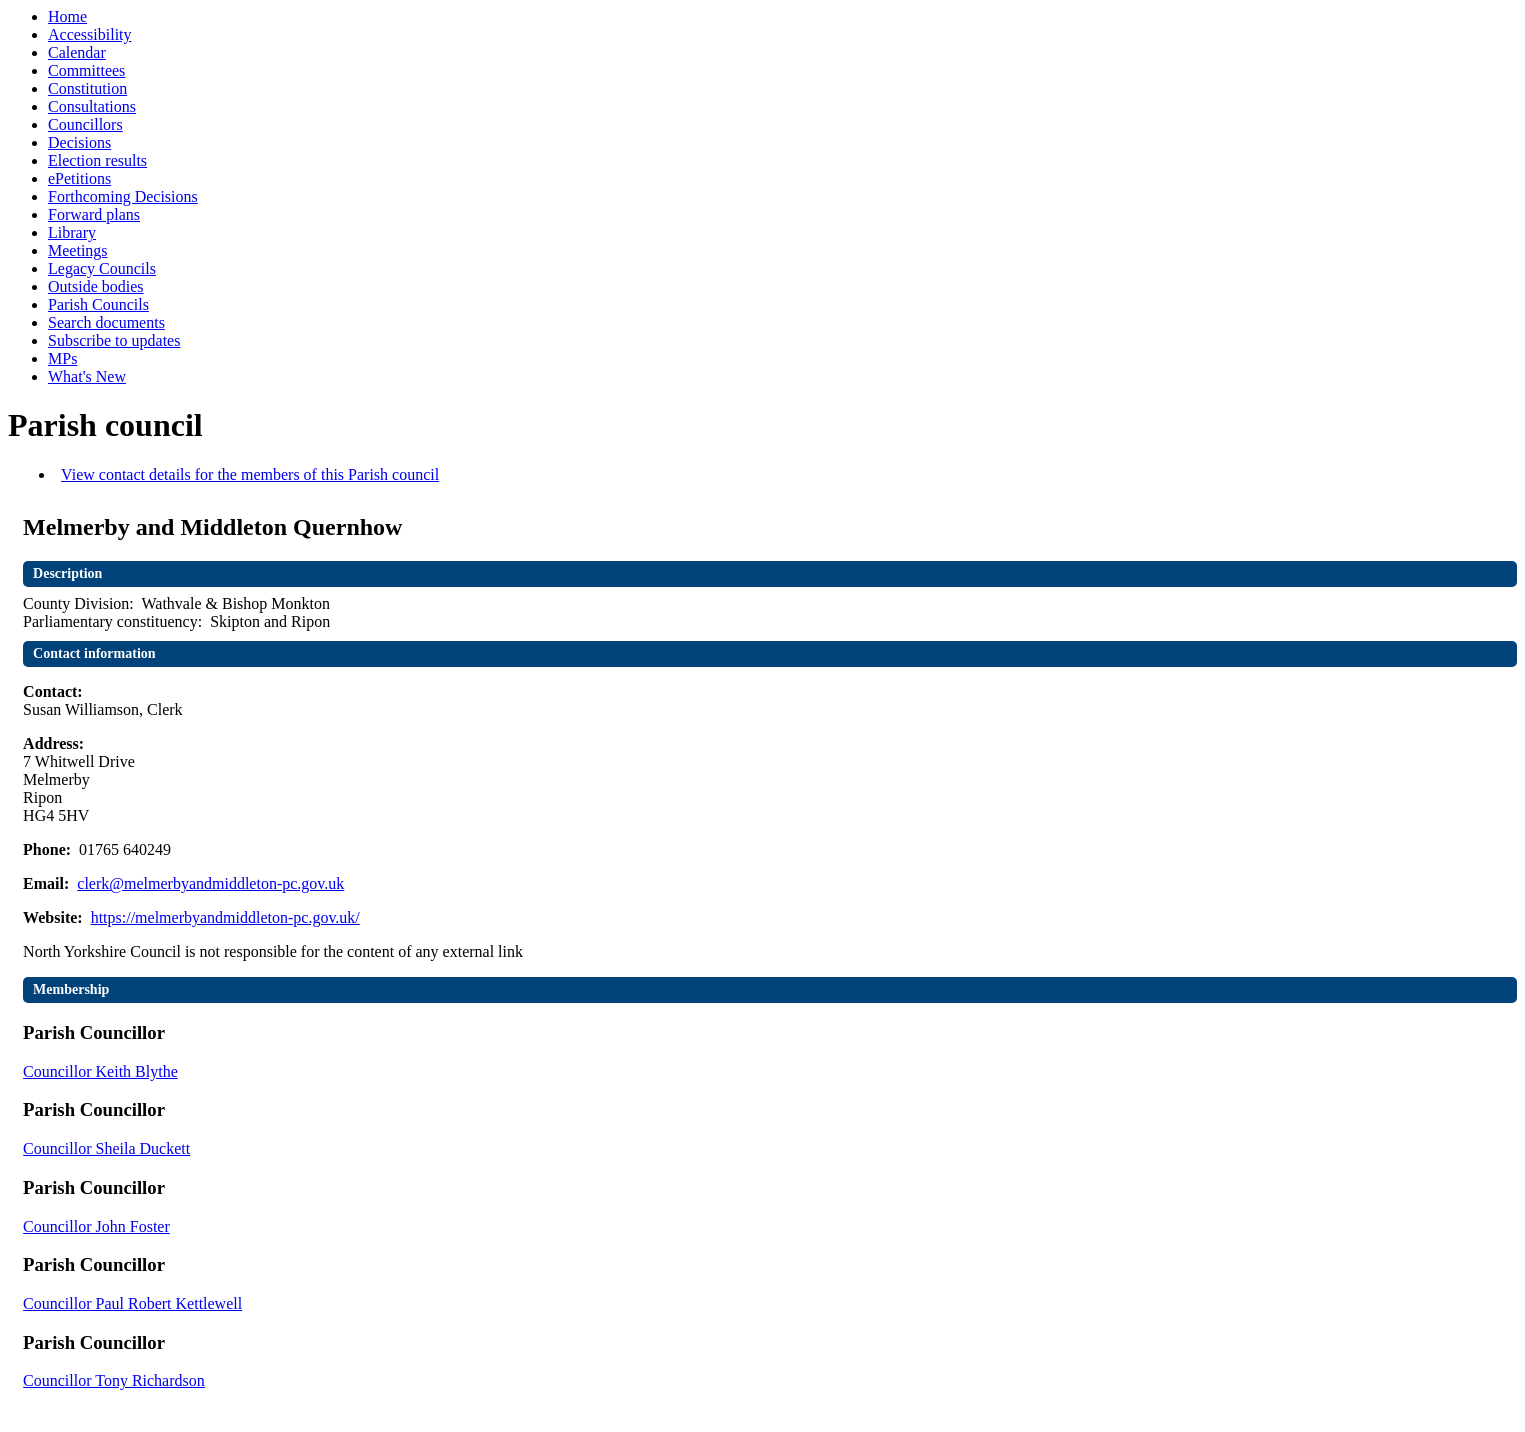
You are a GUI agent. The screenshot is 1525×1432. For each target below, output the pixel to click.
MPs (62, 358)
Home (67, 16)
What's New (87, 376)
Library (72, 232)
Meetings (78, 250)
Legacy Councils (102, 268)
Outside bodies (96, 286)
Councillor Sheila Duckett (106, 1148)
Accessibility (90, 34)
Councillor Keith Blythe (100, 1071)
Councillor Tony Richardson (114, 1380)
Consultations (92, 106)
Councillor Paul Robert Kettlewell (132, 1303)
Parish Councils (98, 304)
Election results (97, 160)
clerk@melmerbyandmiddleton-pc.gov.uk (210, 883)
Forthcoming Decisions (123, 196)
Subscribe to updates (114, 340)
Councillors (85, 124)
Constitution (87, 88)
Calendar (77, 52)
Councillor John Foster (96, 1226)
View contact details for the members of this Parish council (250, 474)
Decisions (79, 142)
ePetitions (79, 178)
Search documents (106, 322)
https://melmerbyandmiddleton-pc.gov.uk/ (225, 917)
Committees (86, 70)
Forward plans (94, 214)
